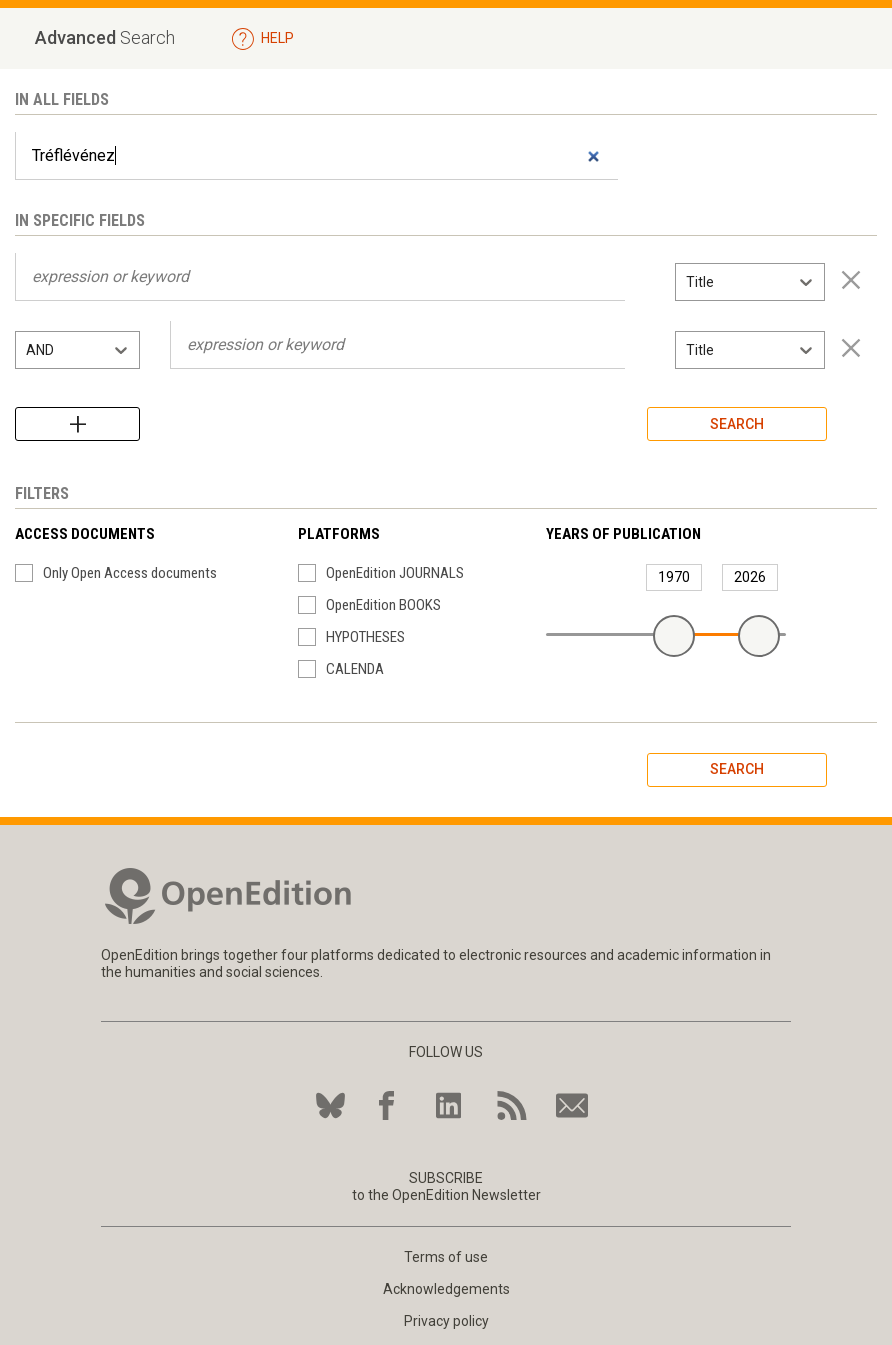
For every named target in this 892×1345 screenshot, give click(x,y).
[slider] (674, 636)
